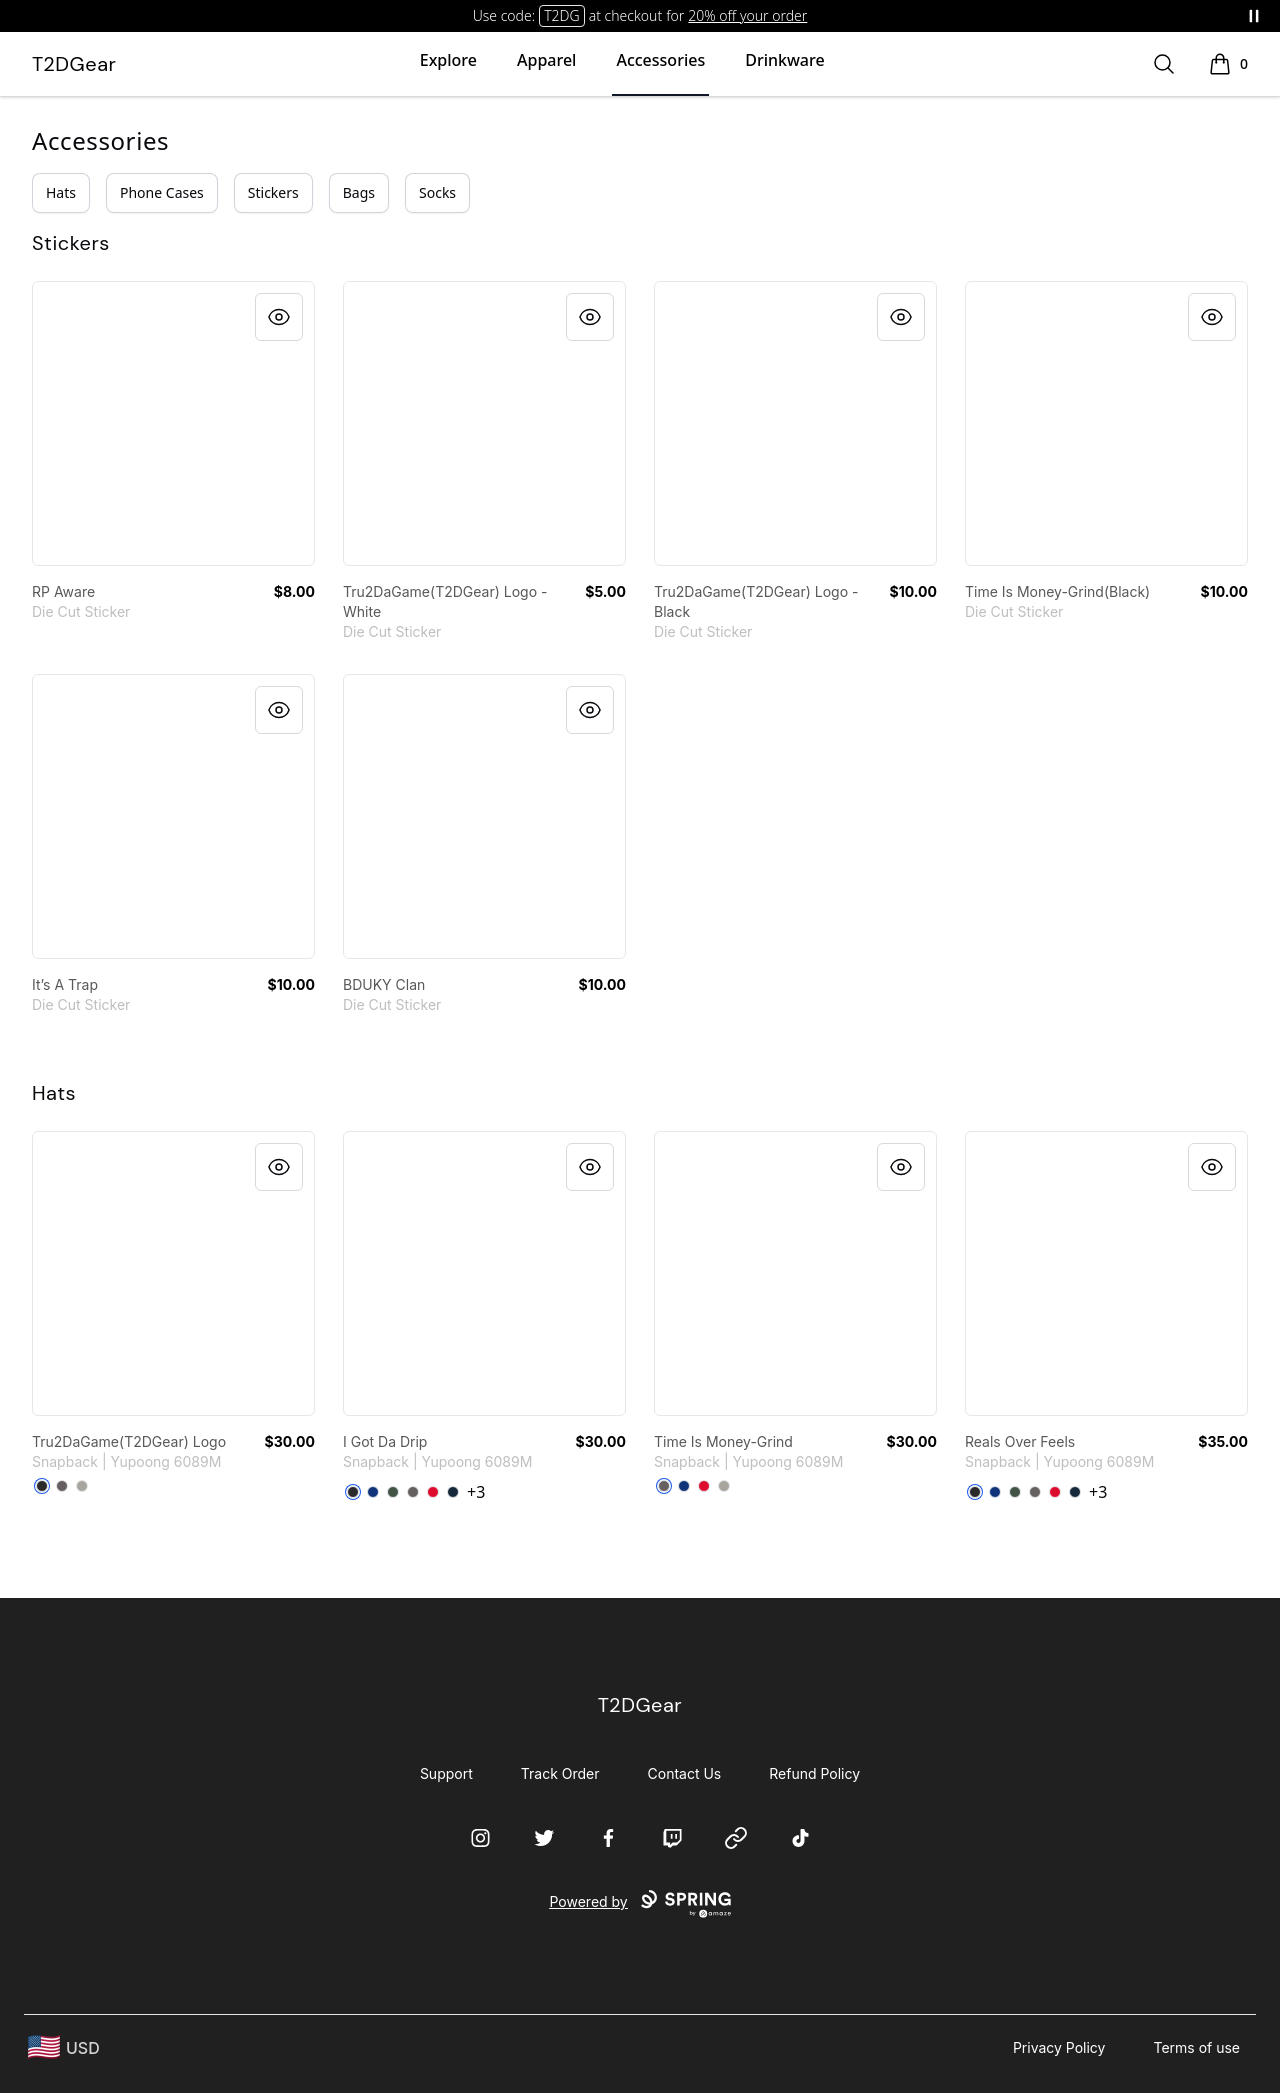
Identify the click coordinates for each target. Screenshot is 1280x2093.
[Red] (433, 1492)
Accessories (660, 60)
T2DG (562, 15)
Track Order (560, 1773)
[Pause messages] (1254, 16)
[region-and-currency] (64, 2047)
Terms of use (1196, 2047)
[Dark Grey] (62, 1486)
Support (446, 1773)
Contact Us (685, 1773)
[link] (173, 423)
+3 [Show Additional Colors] (476, 1492)
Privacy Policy (1059, 2047)
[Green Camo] (393, 1492)
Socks (437, 192)
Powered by (639, 1904)
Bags (359, 192)
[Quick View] (279, 317)
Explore (448, 60)
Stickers (273, 192)
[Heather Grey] (82, 1486)
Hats (61, 192)
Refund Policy (814, 1773)
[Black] (42, 1486)
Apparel (546, 60)
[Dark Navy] (453, 1492)
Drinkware (784, 60)
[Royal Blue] (373, 1492)
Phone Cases (162, 192)
